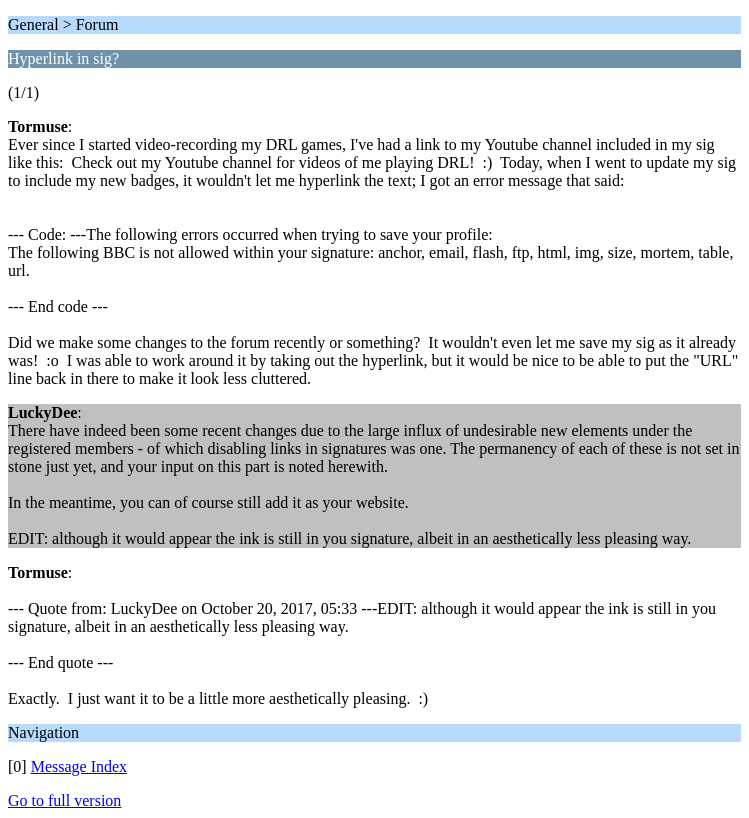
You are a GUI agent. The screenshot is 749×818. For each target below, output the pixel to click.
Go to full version (64, 800)
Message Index (79, 766)
